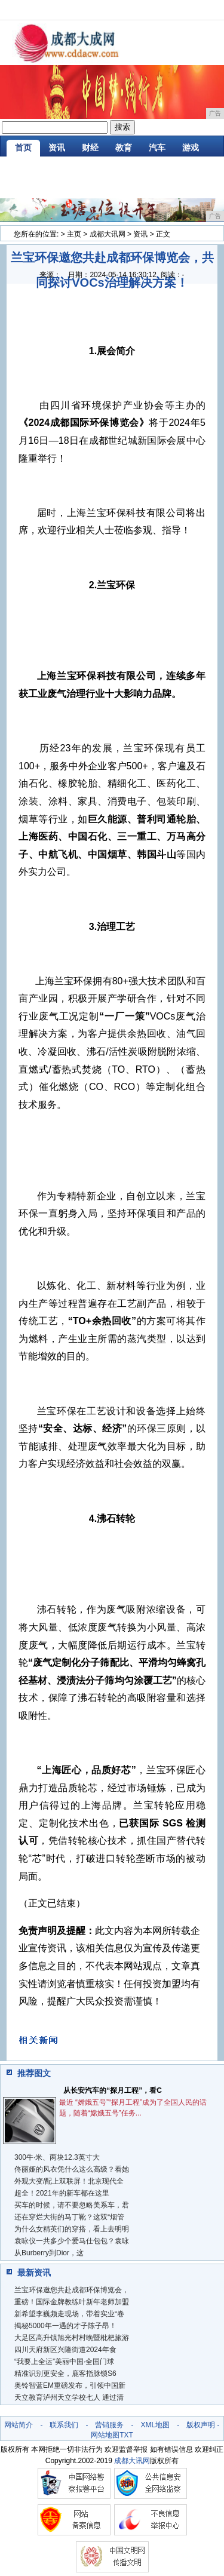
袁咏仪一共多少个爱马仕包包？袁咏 (71, 2241)
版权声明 (200, 2425)
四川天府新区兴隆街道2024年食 (65, 2349)
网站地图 (105, 2435)
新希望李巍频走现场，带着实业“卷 (69, 2314)
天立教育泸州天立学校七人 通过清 (69, 2397)
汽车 (157, 147)
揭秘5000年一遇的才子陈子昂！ (65, 2326)
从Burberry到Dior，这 (49, 2253)
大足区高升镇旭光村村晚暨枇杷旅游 (71, 2338)
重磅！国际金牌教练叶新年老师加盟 (71, 2302)
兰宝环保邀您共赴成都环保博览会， (71, 2290)
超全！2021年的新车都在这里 (61, 2193)
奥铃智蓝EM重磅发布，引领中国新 (69, 2385)
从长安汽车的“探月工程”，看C (112, 2090)
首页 (23, 147)
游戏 (190, 147)
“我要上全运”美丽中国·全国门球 (64, 2361)
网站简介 (18, 2425)
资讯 (56, 147)
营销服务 (109, 2425)
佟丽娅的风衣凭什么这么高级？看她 (71, 2169)
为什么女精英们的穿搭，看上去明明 (71, 2229)
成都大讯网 (107, 234)
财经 (90, 147)
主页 (74, 234)
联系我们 (64, 2425)
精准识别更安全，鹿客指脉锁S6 (65, 2373)
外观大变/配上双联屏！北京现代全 (69, 2181)
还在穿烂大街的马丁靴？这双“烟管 (69, 2217)
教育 (123, 147)
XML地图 (155, 2425)
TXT (126, 2435)
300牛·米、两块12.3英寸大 (57, 2157)
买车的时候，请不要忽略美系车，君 (71, 2205)
